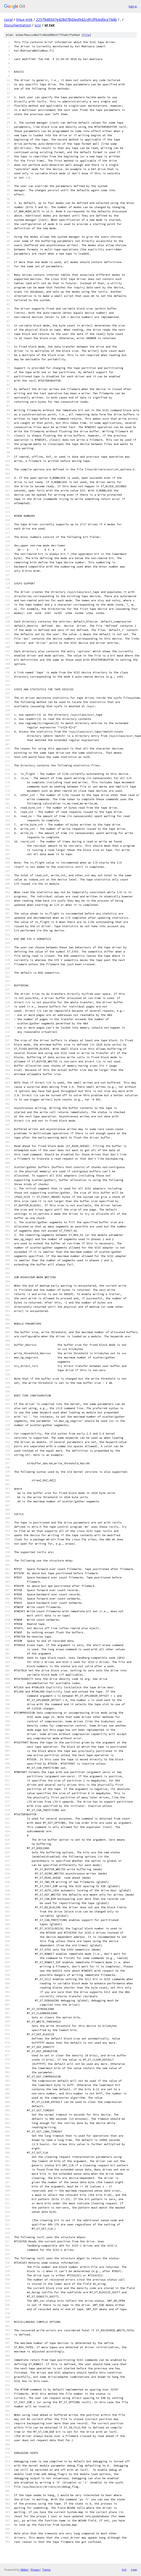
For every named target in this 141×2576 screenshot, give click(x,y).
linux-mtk (24, 19)
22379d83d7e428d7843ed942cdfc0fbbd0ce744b (76, 19)
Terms (46, 2570)
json (134, 2569)
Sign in (133, 6)
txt (124, 2569)
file (86, 35)
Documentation (17, 25)
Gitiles (24, 2570)
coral (8, 19)
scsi (38, 25)
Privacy (35, 2570)
